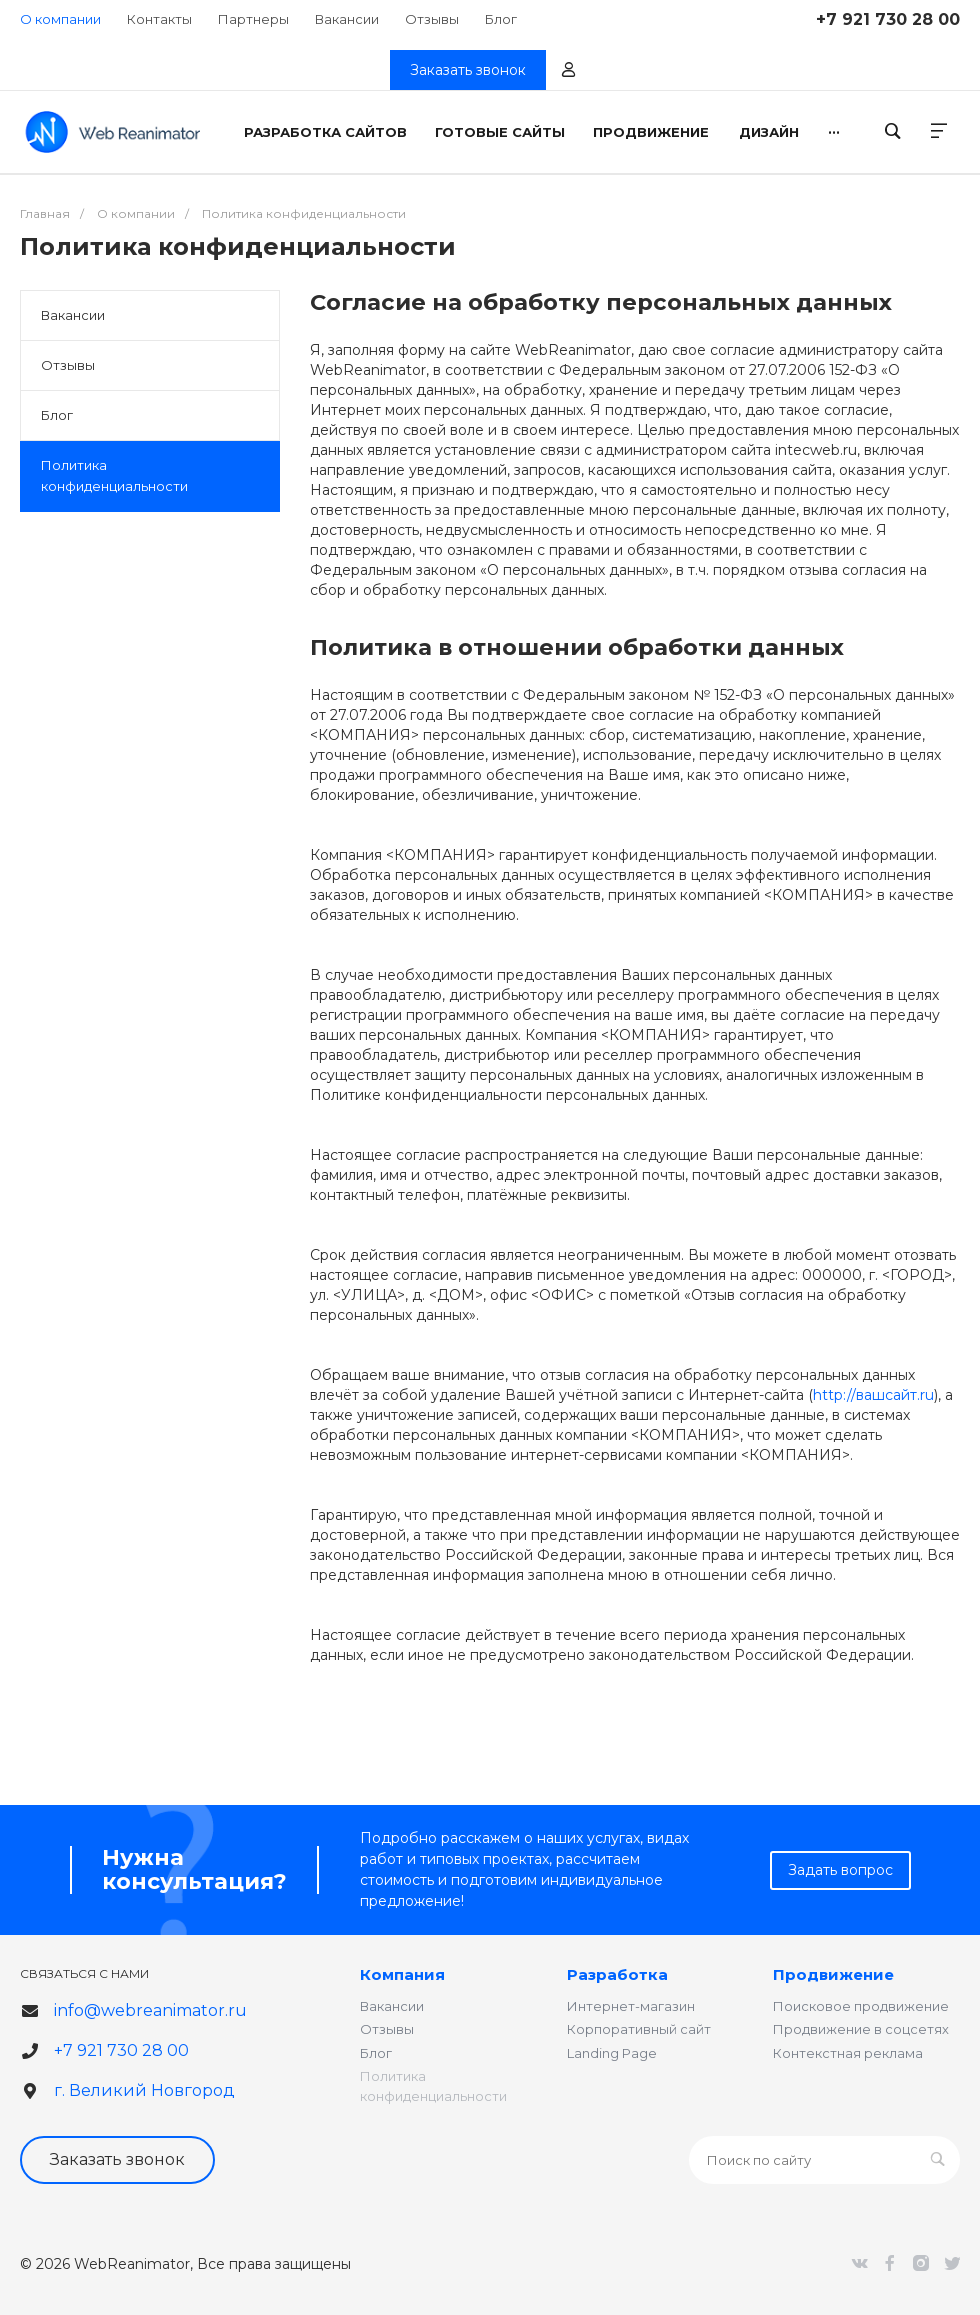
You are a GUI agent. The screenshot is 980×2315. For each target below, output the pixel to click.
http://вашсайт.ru (873, 1395)
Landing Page (612, 2053)
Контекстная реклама (848, 2053)
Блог (501, 19)
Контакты (159, 19)
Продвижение (833, 1974)
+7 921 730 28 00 (888, 19)
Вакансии (347, 19)
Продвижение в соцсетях (861, 2029)
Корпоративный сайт (639, 2029)
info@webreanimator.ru (150, 2010)
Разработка (617, 1974)
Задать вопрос (840, 1870)
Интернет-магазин (631, 2006)
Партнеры (253, 19)
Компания (402, 1974)
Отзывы (432, 19)
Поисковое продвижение (861, 2006)
